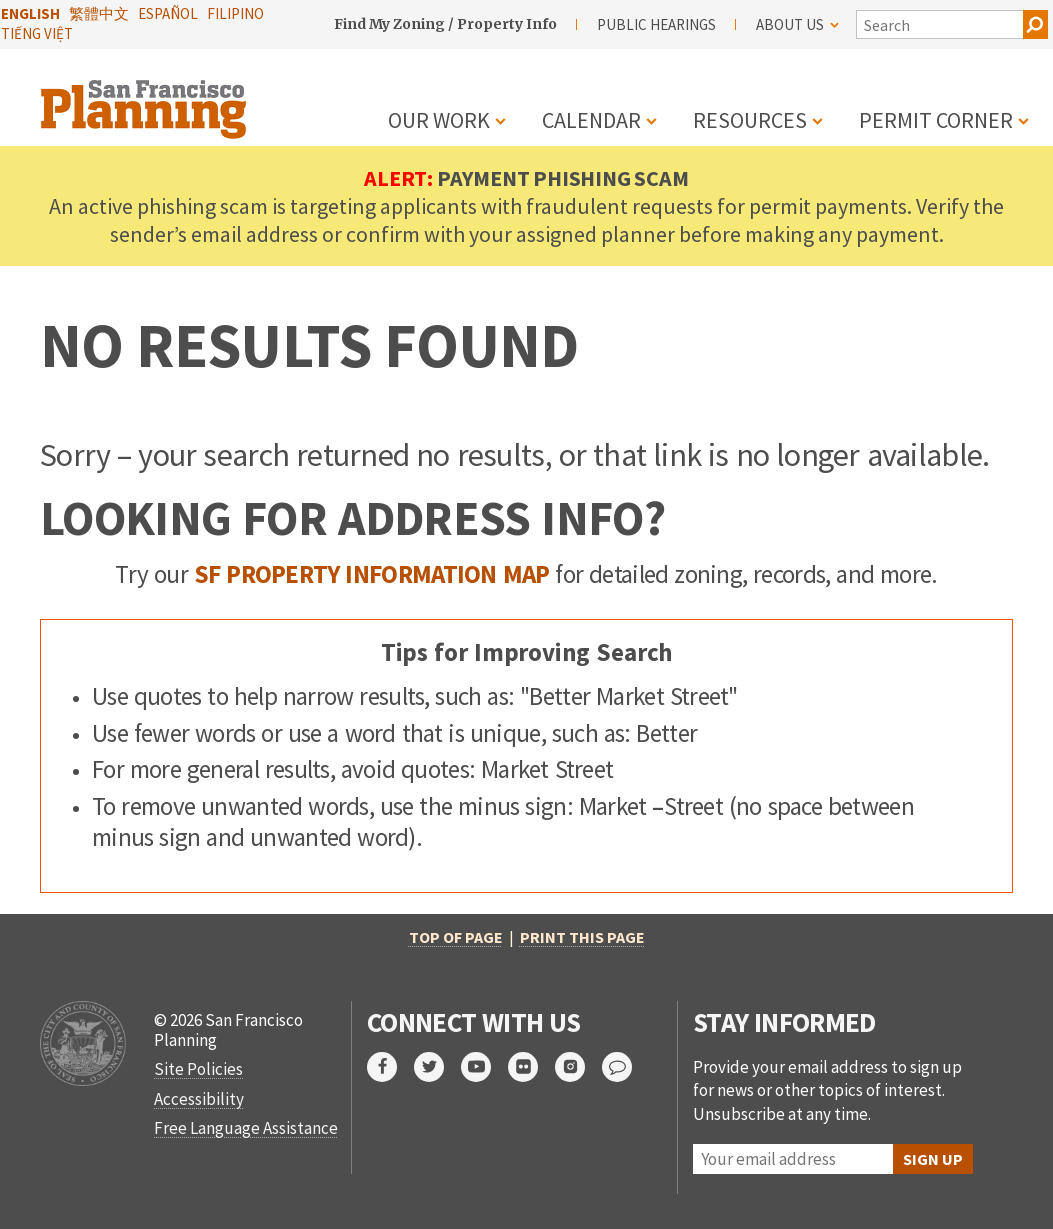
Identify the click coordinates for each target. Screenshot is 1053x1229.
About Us (797, 24)
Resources (750, 120)
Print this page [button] (582, 937)
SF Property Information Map (372, 574)
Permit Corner (936, 120)
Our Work (439, 120)
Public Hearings (656, 24)
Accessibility (199, 1099)
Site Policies (198, 1069)
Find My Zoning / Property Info (445, 24)
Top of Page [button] (456, 937)
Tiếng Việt (37, 33)
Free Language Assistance (246, 1128)
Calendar (591, 120)
